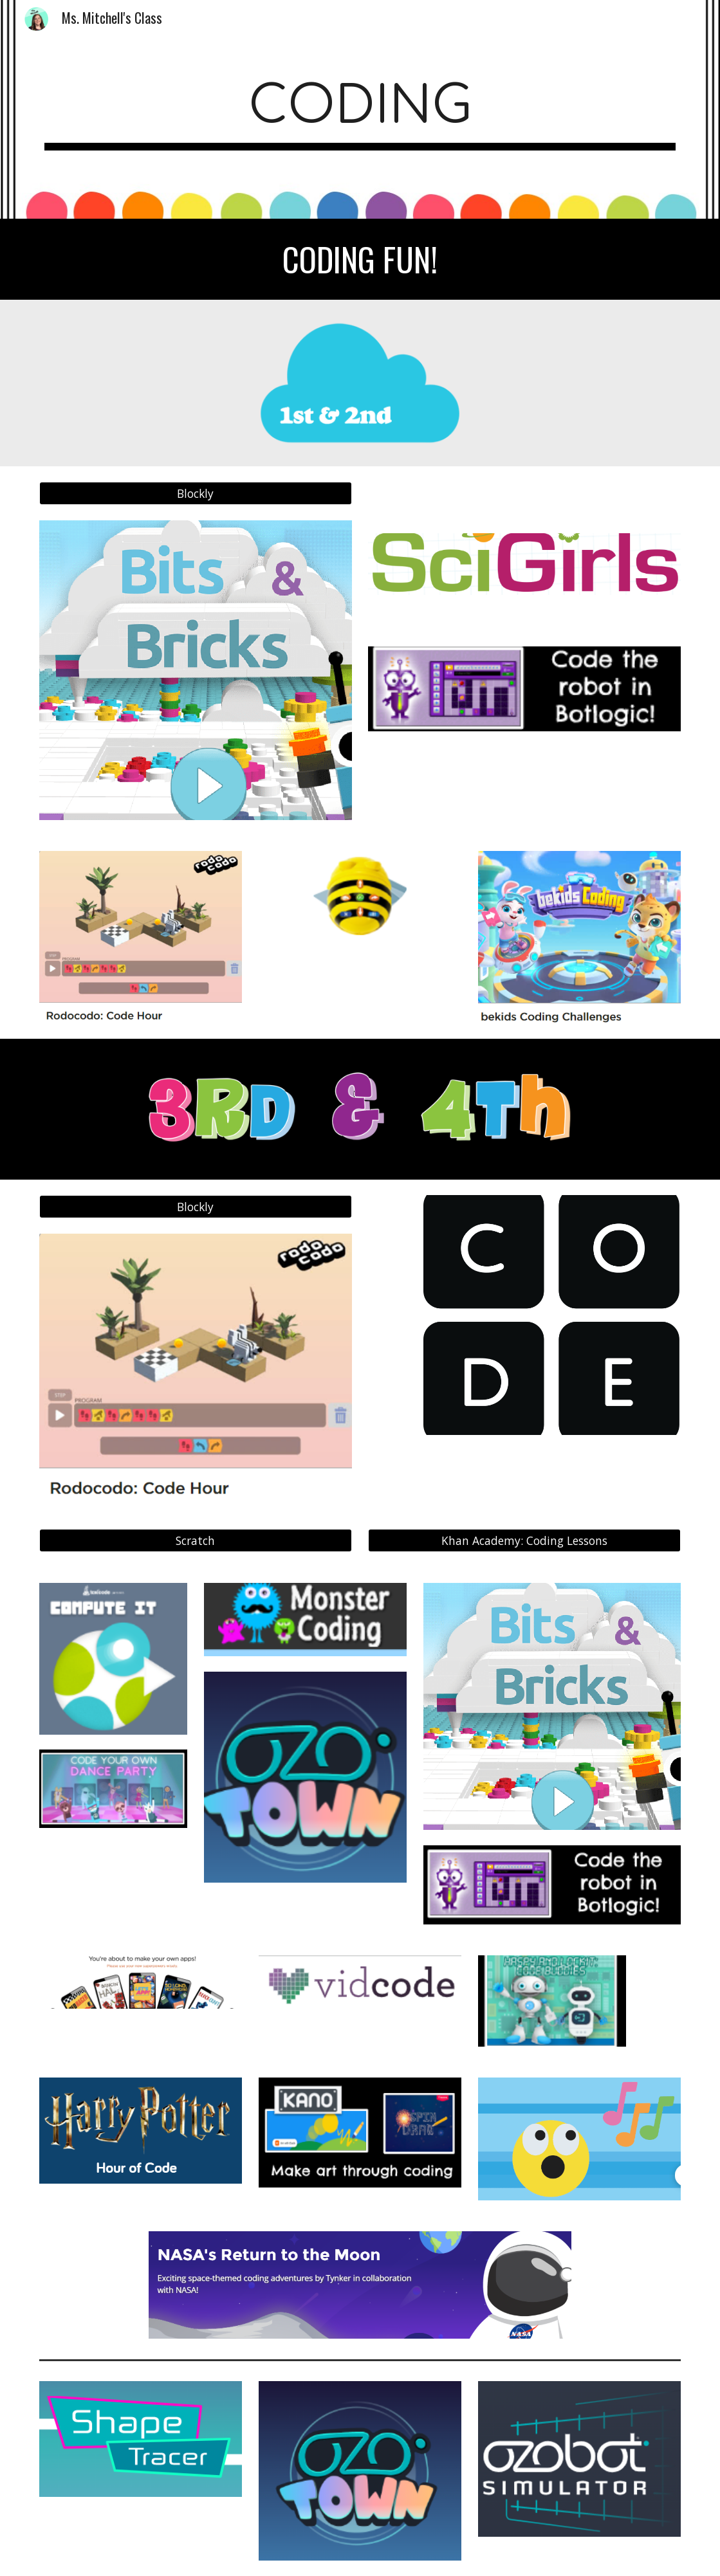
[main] (360, 110)
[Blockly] (195, 493)
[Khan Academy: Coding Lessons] (524, 1540)
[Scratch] (195, 1540)
